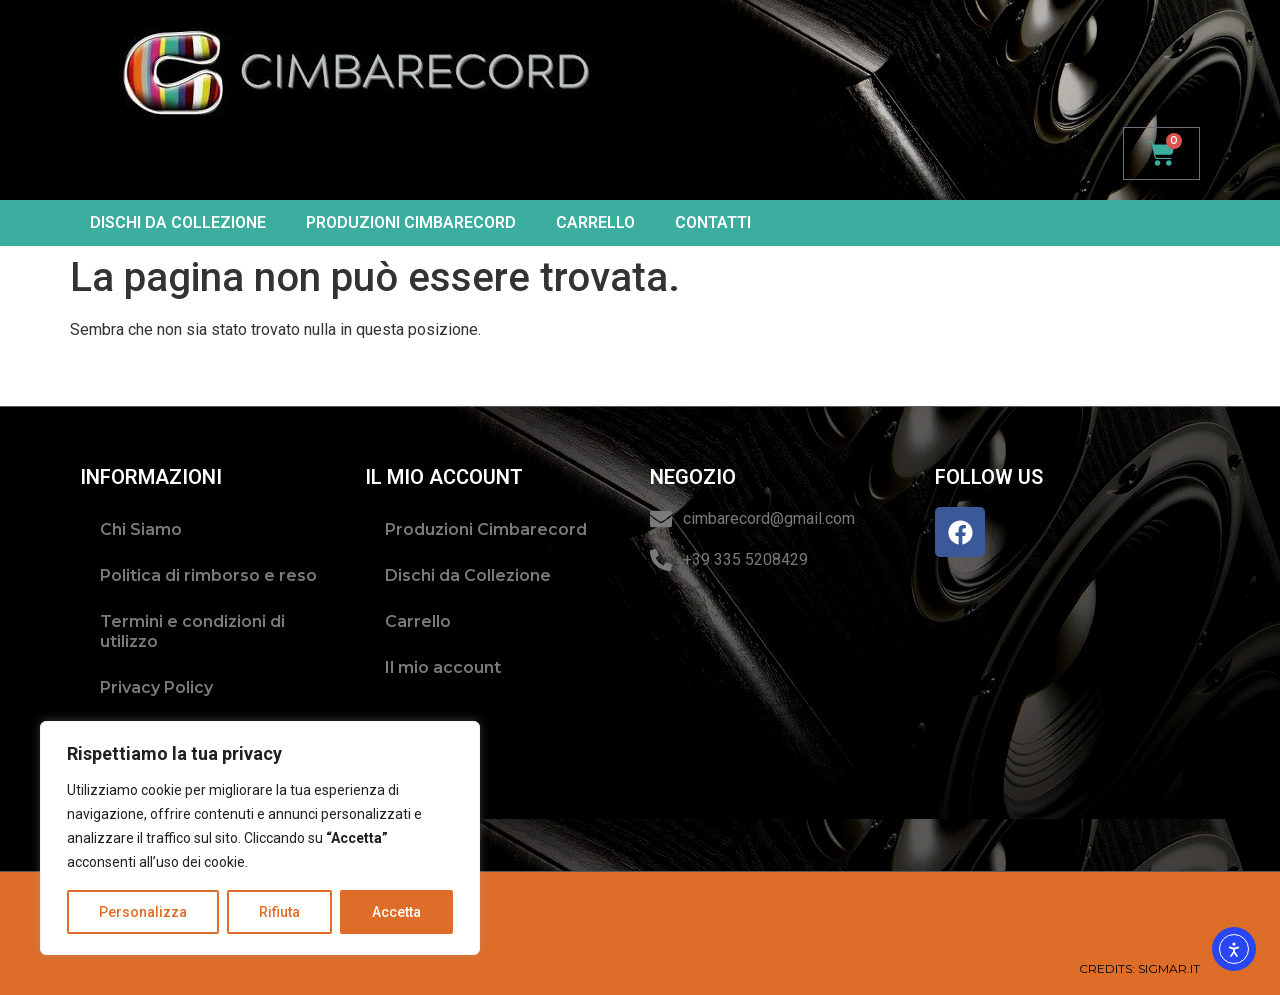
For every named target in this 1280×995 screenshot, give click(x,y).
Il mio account (443, 667)
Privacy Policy (156, 687)
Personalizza (143, 912)
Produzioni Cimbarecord (411, 222)
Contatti (713, 222)
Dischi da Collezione (178, 222)
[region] (260, 838)
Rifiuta (279, 912)
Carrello (595, 222)
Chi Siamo (141, 529)
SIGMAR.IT (1169, 968)
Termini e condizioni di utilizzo (192, 631)
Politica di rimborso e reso (208, 575)
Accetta (396, 912)
